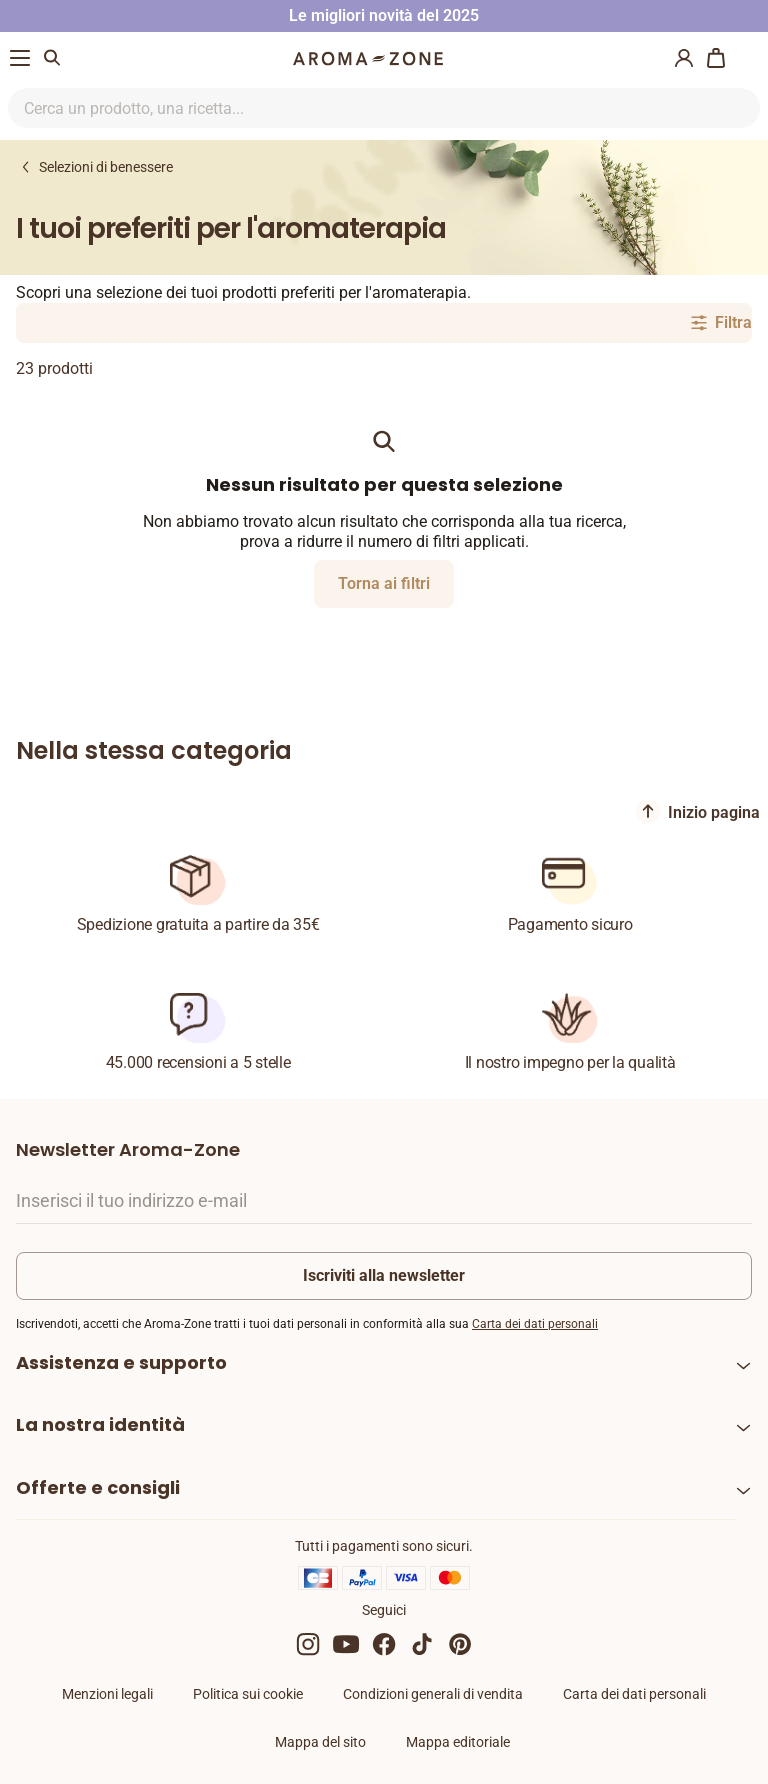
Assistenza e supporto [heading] (121, 1362)
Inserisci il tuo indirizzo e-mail (131, 1201)
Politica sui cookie (248, 1694)
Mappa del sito (320, 1742)
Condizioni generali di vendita (433, 1694)
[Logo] (368, 58)
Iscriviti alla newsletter (384, 1275)
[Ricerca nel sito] (360, 108)
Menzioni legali (107, 1694)
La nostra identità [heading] (100, 1424)
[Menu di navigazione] (20, 58)
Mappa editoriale (458, 1742)
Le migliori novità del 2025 (384, 15)
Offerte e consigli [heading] (98, 1487)
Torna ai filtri (384, 583)
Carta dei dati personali (535, 1324)
